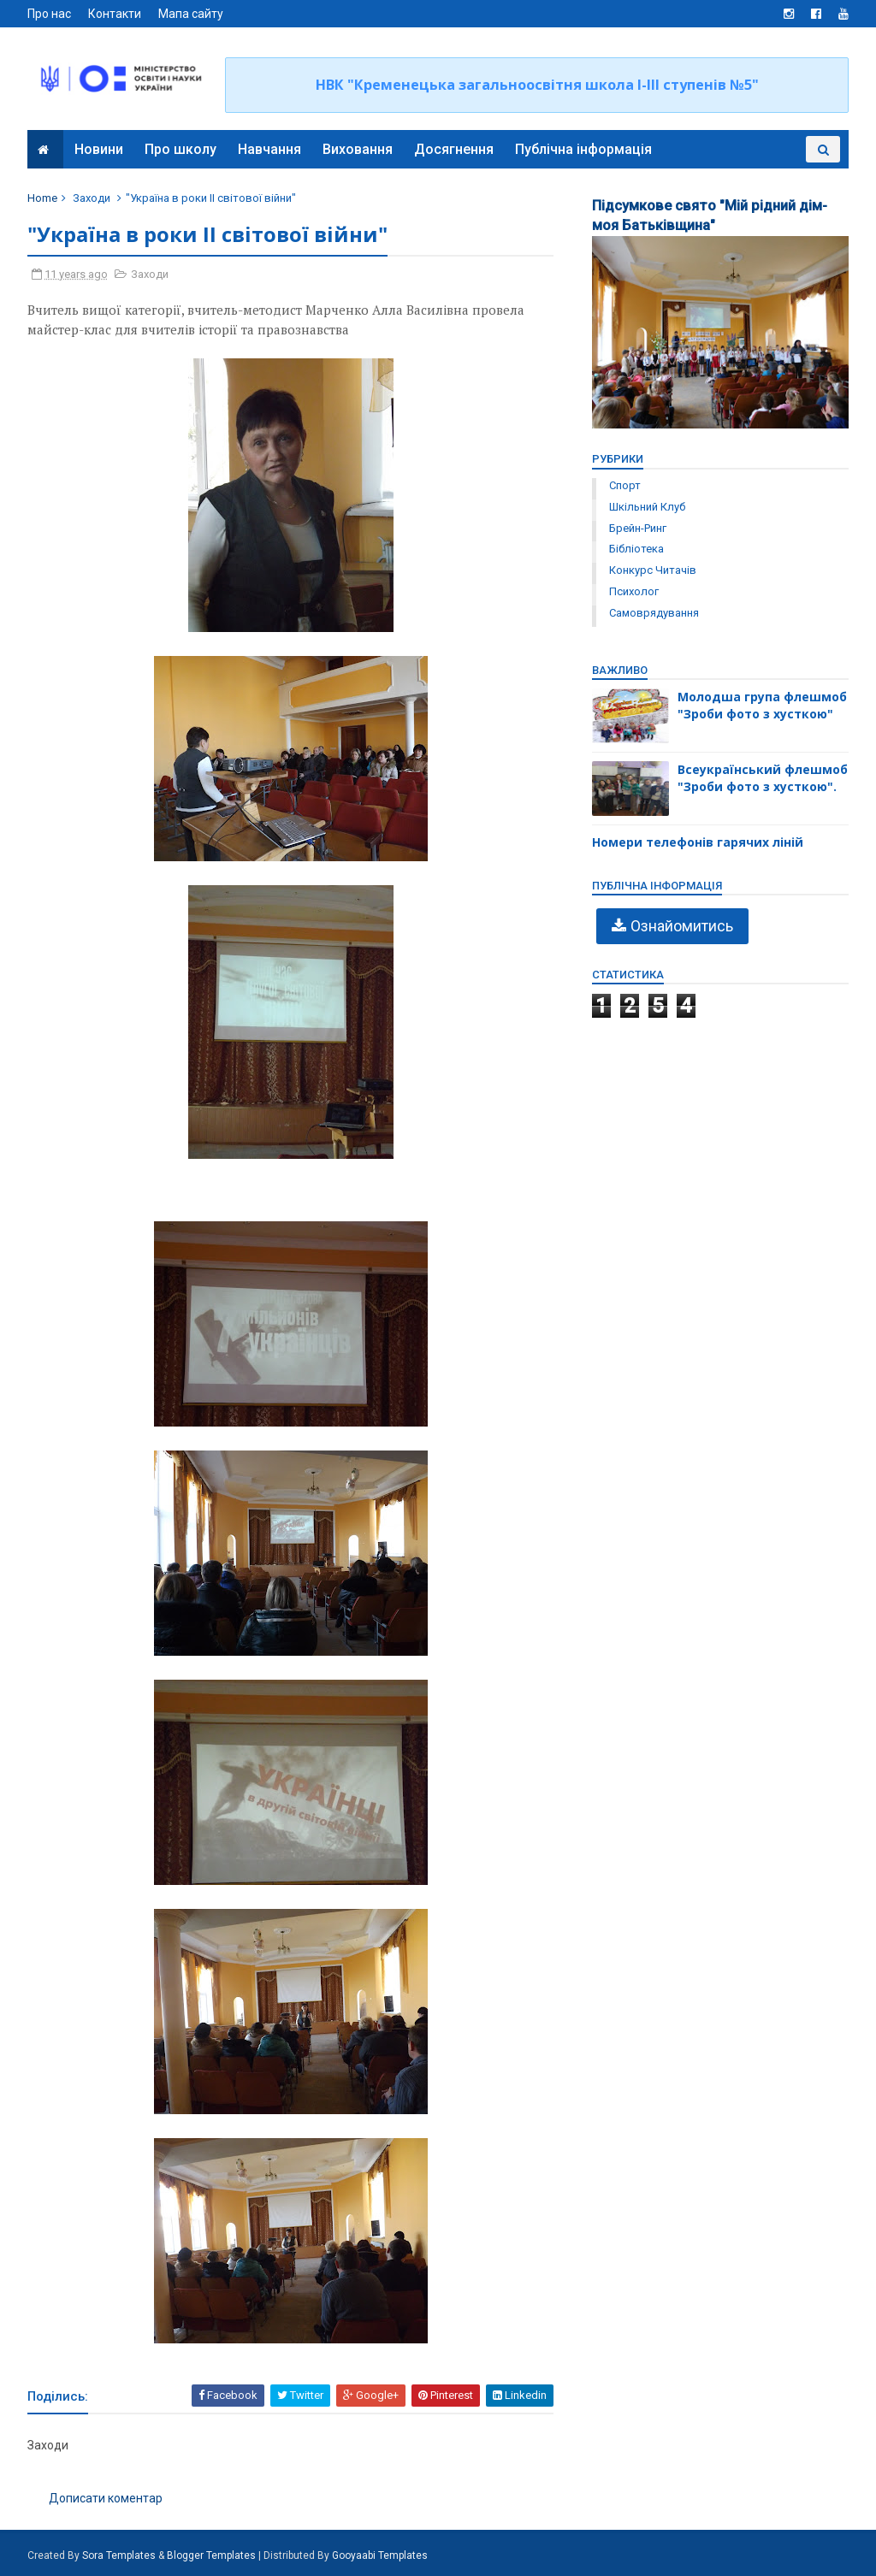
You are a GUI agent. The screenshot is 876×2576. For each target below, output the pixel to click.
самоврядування (654, 612)
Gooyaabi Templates (380, 2555)
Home (42, 198)
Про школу (180, 149)
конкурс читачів (652, 570)
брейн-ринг (637, 528)
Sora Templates (119, 2555)
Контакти (114, 14)
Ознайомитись (681, 926)
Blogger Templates (211, 2555)
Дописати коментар (106, 2498)
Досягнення (454, 149)
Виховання (358, 149)
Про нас (49, 14)
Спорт (625, 485)
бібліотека (636, 548)
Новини (98, 149)
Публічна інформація (583, 149)
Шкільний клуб (647, 506)
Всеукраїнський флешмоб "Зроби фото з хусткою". (763, 778)
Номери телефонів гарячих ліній (697, 842)
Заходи (91, 198)
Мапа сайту (190, 14)
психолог (634, 591)
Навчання (269, 149)
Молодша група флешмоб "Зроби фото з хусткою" (762, 705)
